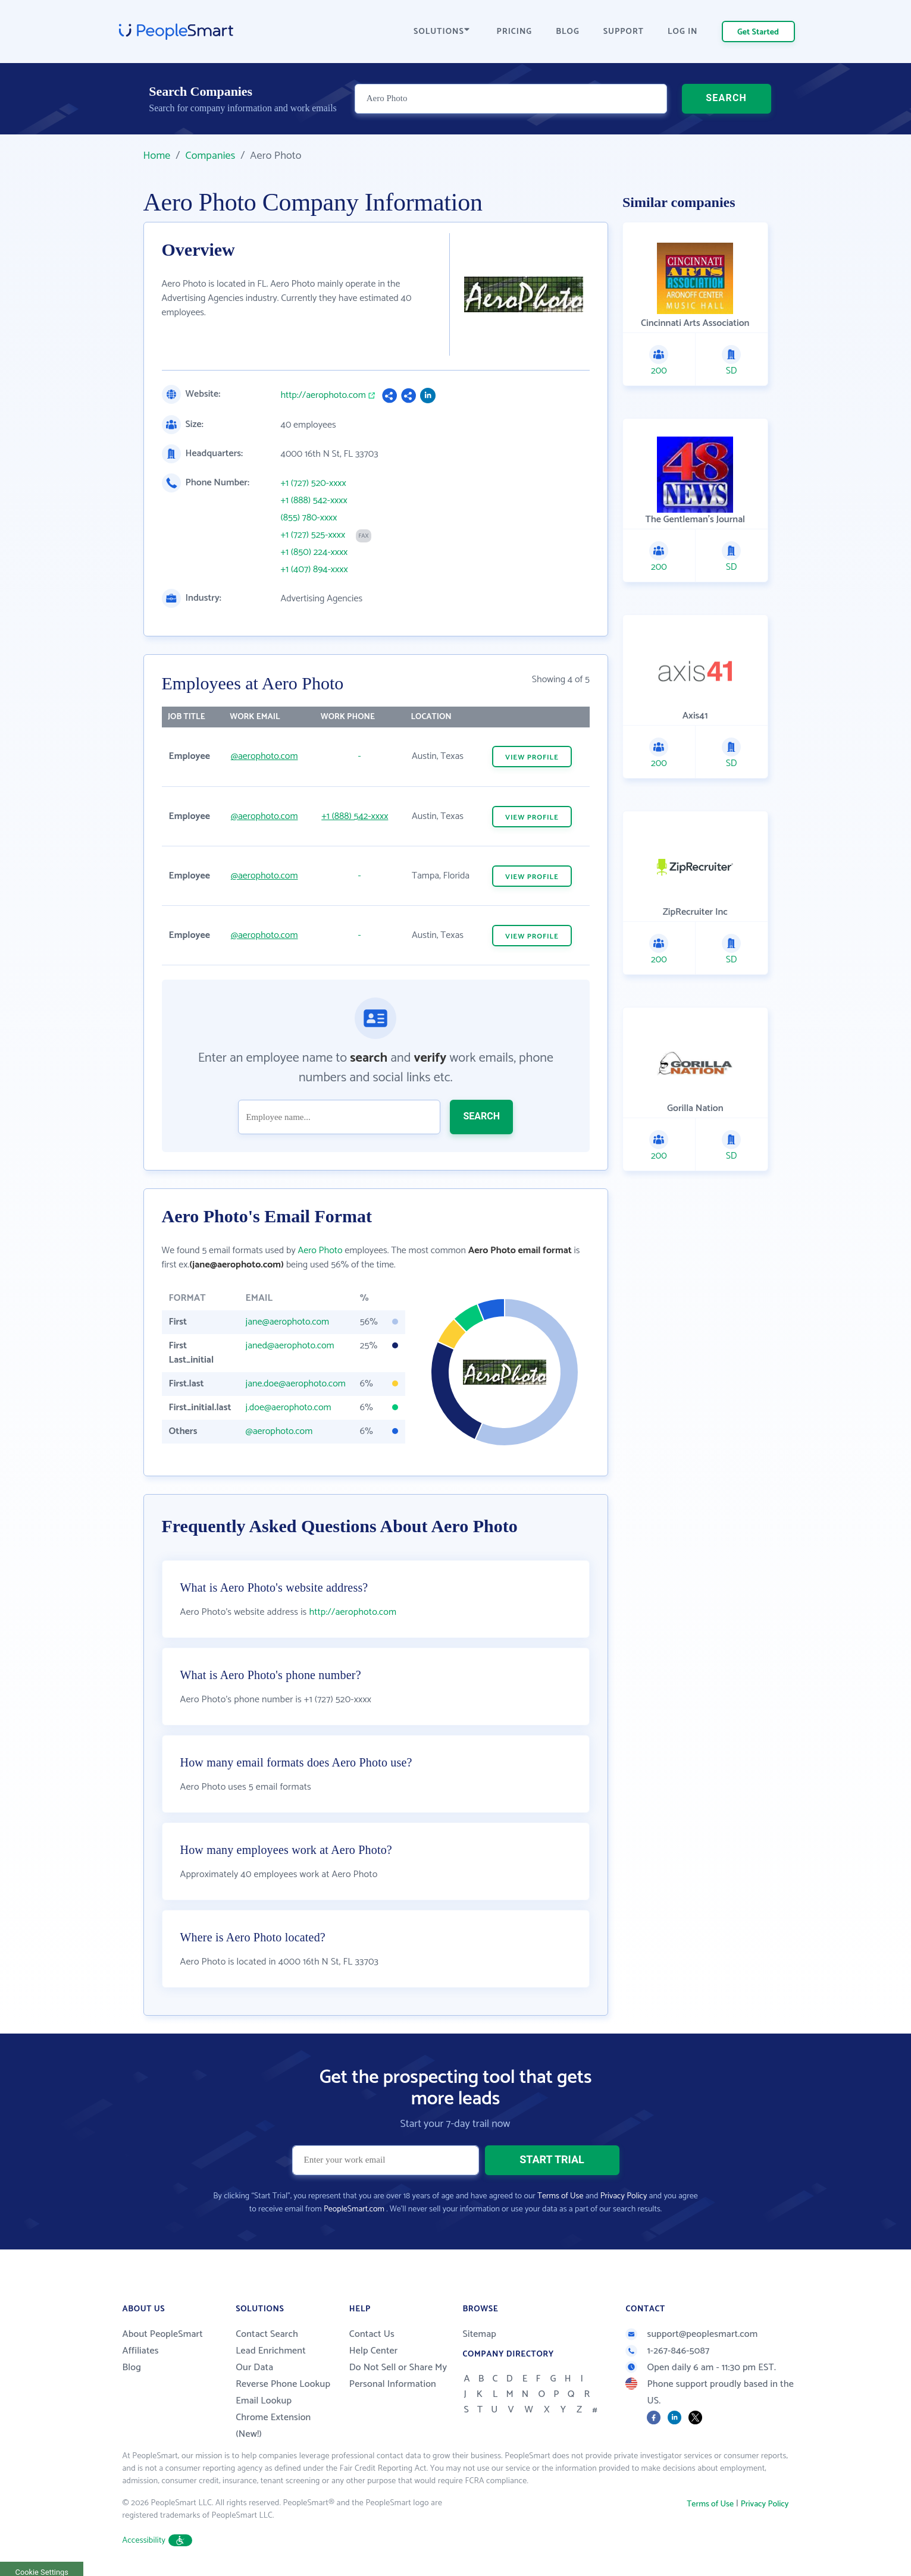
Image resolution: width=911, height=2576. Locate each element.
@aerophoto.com (264, 756)
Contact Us (372, 2334)
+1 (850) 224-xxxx (314, 552)
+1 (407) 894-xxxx (314, 570)
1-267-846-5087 (667, 2351)
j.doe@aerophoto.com (288, 1408)
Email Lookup (264, 2401)
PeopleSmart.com (354, 2209)
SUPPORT (623, 32)
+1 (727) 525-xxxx (313, 535)
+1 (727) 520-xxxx (313, 483)
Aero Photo (320, 1250)
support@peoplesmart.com (691, 2334)
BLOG (568, 32)
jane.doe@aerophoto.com (296, 1384)
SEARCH (726, 97)
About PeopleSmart (163, 2334)
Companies (210, 156)
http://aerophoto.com (323, 395)
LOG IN (683, 32)
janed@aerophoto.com (290, 1346)
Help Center (373, 2351)
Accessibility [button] (158, 2540)
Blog (132, 2367)
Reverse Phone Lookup (283, 2384)
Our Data (254, 2367)
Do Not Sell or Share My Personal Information (398, 2375)
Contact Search (267, 2334)
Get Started (758, 32)
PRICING (515, 32)
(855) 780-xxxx (309, 518)
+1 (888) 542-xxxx (314, 501)
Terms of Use (560, 2196)
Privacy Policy (623, 2196)
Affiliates (141, 2351)
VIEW (532, 757)
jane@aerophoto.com (288, 1322)
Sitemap (479, 2334)
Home (157, 156)
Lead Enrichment (271, 2351)
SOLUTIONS (441, 32)
